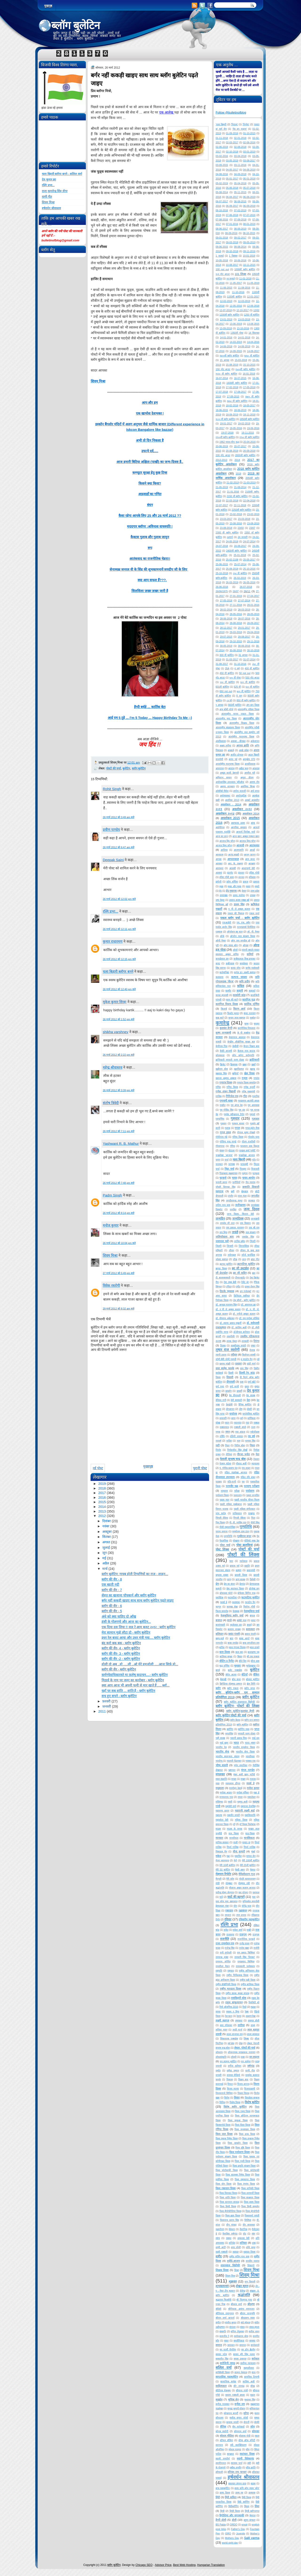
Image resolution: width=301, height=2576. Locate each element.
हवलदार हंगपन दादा (237, 2483)
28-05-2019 (253, 614)
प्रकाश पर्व (234, 1565)
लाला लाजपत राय (234, 2034)
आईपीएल (220, 827)
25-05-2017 (249, 559)
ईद (220, 891)
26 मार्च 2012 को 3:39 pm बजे (118, 1090)
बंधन (150, 505)
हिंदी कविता (231, 2497)
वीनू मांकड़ (231, 2224)
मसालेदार (251, 1797)
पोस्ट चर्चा (225, 1545)
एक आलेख (166, 112)
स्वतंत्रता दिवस (247, 2453)
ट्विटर (229, 1286)
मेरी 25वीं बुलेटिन (248, 1865)
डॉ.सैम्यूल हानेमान (242, 1332)
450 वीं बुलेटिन (227, 673)
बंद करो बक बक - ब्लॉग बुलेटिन (121, 1643)
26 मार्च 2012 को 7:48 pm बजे (118, 1182)
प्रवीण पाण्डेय (111, 829)
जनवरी (106, 1706)
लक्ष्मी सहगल (222, 2020)
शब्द (254, 2243)
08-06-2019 (240, 228)
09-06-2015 (222, 247)
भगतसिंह (229, 1733)
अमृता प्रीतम (246, 777)
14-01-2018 (244, 337)
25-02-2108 (232, 559)
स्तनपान (219, 2445)
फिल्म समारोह (222, 1611)
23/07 (252, 528)
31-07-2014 (249, 659)
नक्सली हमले (240, 1427)
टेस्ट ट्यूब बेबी (230, 1282)
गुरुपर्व (252, 1114)
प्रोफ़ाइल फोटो (226, 1593)
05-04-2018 (240, 183)
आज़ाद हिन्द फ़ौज (224, 845)
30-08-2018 (236, 650)
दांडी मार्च (251, 1363)
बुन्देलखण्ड (251, 1665)
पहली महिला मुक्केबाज (231, 1504)
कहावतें (252, 990)
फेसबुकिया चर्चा (251, 1611)
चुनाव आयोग (248, 1177)
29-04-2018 (253, 632)
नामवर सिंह (250, 1440)
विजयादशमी (249, 2088)
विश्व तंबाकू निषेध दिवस (227, 2138)
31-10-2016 (240, 664)
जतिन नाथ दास (223, 1205)
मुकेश (218, 1856)
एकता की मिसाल (236, 913)
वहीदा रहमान (233, 2070)
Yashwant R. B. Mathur (121, 1143)
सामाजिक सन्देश (228, 2381)
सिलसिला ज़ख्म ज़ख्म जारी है (149, 591)
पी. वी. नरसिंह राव (237, 1522)
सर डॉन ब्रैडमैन (248, 2349)
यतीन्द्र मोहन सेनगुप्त (225, 1892)
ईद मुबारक (231, 890)
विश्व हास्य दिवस (251, 2202)
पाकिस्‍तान (237, 1513)
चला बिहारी (239, 1159)
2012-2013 (221, 460)
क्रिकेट (223, 1064)
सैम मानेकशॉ (238, 2426)
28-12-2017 (226, 628)
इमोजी (219, 881)
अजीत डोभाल (236, 754)
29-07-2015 (226, 636)
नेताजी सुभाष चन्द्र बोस (233, 1459)
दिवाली (229, 1377)
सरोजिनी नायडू (227, 2363)
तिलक (223, 1345)
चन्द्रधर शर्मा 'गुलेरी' (247, 1150)
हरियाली (219, 2472)
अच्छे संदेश (244, 750)
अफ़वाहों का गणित (150, 494)
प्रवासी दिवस (241, 1575)
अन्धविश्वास (250, 764)
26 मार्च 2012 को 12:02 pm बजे (119, 899)
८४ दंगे (229, 700)
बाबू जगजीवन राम (251, 1643)
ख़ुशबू (252, 1069)
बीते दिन (242, 1661)
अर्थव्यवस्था (225, 795)
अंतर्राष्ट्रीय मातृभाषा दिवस (241, 736)
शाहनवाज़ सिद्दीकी (230, 2265)
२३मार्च (230, 537)
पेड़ (258, 1536)
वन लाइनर (254, 2056)
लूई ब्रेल (231, 2043)
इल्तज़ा (256, 881)
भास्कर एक (251, 1761)
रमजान (228, 1915)
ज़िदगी (219, 1246)
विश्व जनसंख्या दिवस (244, 2129)
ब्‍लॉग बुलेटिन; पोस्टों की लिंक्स (237, 1706)
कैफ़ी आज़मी (226, 1051)
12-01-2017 (253, 296)
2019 (102, 1484)
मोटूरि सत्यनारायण (247, 1879)
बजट (253, 1620)
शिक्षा (236, 2270)
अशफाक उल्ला (238, 823)
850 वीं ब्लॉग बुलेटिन (246, 700)
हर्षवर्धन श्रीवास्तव (51, 208)
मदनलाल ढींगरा (233, 1783)
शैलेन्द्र (242, 2291)
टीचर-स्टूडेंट (240, 1277)
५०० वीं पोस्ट (235, 677)
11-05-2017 (236, 283)
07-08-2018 (240, 219)
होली (234, 2519)
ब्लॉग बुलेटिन (75, 25)
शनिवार (243, 2242)
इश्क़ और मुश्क (234, 886)
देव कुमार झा (49, 179)
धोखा (218, 1422)
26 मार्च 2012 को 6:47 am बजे (118, 847)
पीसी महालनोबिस (227, 1527)
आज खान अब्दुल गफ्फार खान (245, 836)
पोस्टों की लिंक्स (243, 1554)
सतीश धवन (254, 2331)
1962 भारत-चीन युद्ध (229, 442)
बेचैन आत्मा (231, 1674)
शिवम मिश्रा (251, 2270)
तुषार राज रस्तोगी (228, 1350)
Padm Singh (112, 1195)
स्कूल (257, 2436)
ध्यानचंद (237, 1422)
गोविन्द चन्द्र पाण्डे (228, 1141)
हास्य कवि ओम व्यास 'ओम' (246, 2488)
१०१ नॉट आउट (223, 274)
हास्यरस (252, 2492)
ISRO (228, 2533)
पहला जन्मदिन (252, 1495)
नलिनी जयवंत (236, 1436)
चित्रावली (255, 1169)
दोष (240, 1409)
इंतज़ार (241, 872)
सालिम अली (249, 2381)
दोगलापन (230, 1409)
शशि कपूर (250, 2247)
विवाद (237, 2097)
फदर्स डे (223, 1602)
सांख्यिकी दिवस (223, 2372)
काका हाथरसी (222, 995)
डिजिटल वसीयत (242, 1295)
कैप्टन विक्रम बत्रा (251, 1046)
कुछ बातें (220, 1017)
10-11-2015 (249, 265)
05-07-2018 (249, 188)
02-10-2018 (232, 151)
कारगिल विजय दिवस (227, 1004)
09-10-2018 (232, 251)
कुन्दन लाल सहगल (236, 1017)
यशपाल (256, 1892)
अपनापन (220, 768)
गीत (245, 1096)
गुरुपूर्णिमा (220, 1118)
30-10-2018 (253, 650)
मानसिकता (249, 1837)
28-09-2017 (253, 623)
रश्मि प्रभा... (48, 185)
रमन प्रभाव (241, 1915)
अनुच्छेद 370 (249, 759)
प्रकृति (247, 1565)
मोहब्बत (229, 1883)
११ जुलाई (230, 278)
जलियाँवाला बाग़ (225, 1236)
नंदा (247, 1422)
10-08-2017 (232, 265)
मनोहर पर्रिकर (243, 1792)
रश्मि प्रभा (229, 1924)
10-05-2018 (222, 260)
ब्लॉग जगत (249, 1688)
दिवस (218, 1377)
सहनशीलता (249, 2368)
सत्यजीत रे (224, 2336)
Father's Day (238, 2529)
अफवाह (255, 768)
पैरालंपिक (223, 1540)
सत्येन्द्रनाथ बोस (241, 2336)
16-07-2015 (240, 378)
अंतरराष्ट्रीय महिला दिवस (248, 709)
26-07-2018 (246, 587)
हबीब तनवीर (235, 2467)
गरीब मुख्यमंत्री (248, 1091)
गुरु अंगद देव (237, 1105)
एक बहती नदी (110, 1584)
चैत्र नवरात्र (250, 1182)
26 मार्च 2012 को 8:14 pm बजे (118, 1213)
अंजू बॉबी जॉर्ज (226, 709)
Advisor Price (163, 2565)
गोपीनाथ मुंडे (221, 1137)
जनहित (233, 1209)
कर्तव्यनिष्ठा (224, 972)
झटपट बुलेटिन (226, 1264)
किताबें (224, 1009)
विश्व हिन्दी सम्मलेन (250, 2206)
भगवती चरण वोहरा (246, 1733)
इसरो (257, 886)
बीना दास (255, 1661)
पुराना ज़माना (222, 1531)
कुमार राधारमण (113, 941)
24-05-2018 (232, 541)
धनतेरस (233, 1413)
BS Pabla (221, 2524)
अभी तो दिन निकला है (150, 440)
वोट (244, 2233)
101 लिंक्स (240, 274)
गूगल (237, 1127)
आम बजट (250, 859)
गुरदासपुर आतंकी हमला (248, 1100)
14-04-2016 (253, 342)
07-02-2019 (240, 210)
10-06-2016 (240, 260)
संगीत (218, 2322)
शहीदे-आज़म (233, 2260)
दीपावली (230, 1381)
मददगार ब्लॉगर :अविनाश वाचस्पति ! (149, 526)
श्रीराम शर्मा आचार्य (225, 2318)
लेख (240, 2043)
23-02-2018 (236, 514)
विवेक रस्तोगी (111, 1285)
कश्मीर (228, 990)
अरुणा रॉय (254, 782)
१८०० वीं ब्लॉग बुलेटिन (225, 419)
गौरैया (232, 1146)
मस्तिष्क (219, 1801)
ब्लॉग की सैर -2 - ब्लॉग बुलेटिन (121, 1659)
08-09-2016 (231, 233)
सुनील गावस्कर (223, 2404)
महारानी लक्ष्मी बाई (245, 1810)
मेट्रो (235, 1860)
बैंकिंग (256, 1674)
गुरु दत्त (241, 1110)
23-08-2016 (236, 523)
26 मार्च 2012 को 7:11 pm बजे (118, 1131)
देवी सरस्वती (236, 1400)
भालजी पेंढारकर (234, 1761)
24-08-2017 (240, 546)
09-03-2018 (232, 242)
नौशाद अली (241, 1463)
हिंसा (257, 2506)
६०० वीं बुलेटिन (247, 682)
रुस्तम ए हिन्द (232, 2011)
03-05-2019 (232, 160)
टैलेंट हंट (245, 1282)
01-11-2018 (222, 138)
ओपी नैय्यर (221, 940)
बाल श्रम (239, 1652)
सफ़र (226, 2340)
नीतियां (229, 1454)
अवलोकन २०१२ (242, 809)
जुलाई (106, 1547)
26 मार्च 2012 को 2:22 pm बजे (118, 1054)
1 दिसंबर (233, 256)
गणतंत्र (256, 1078)
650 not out (225, 691)
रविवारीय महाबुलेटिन (249, 1919)
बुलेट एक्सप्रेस (235, 1670)
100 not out (222, 269)
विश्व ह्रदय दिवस (232, 2215)
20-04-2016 (249, 442)
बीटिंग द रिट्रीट (226, 1660)
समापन (242, 2345)
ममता (240, 1797)
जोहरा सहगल (222, 1259)
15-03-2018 (241, 360)
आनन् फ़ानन (250, 854)
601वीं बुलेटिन (222, 687)
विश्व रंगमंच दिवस (246, 2184)
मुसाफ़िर (238, 1856)
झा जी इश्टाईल (240, 1268)
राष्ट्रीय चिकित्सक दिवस (237, 1975)
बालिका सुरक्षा (226, 1656)
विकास (229, 2079)
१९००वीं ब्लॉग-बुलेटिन (225, 437)
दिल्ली (231, 1373)
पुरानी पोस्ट (200, 1468)
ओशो (235, 950)
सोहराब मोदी (244, 2436)
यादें (221, 1897)
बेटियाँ (245, 1674)
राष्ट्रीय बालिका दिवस (250, 1984)
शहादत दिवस (249, 2252)
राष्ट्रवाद (230, 1970)
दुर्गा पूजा (220, 1386)
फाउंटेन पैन (250, 1602)
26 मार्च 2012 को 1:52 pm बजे (118, 1019)
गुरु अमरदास (253, 1105)
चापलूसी (244, 1164)
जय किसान (245, 1223)
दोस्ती (249, 1409)
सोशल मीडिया (227, 2435)
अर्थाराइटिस (241, 795)
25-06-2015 (222, 564)
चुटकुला (255, 1173)
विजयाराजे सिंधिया (224, 2093)
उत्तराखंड (224, 895)
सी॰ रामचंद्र (239, 2386)
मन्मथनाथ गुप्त (226, 1797)
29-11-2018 (253, 641)
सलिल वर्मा (224, 2367)
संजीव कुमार (230, 2322)
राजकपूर (230, 1934)
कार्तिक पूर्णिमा (251, 1004)
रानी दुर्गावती (226, 1952)
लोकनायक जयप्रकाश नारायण (241, 2052)
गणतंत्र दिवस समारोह (246, 1082)
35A (227, 668)
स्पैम (248, 2449)
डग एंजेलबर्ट (245, 1291)
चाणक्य (231, 1164)
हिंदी (218, 2497)
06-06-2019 (249, 197)
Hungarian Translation (211, 2565)
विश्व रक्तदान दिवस (226, 2188)
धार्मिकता (251, 1418)
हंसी (249, 2463)
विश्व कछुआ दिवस (238, 2120)
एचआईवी (226, 922)
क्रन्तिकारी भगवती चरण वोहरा (230, 1060)
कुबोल (253, 1017)
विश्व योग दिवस (223, 2184)
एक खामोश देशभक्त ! (150, 413)
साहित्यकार (221, 2385)
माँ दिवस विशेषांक (247, 1824)
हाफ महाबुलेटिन (223, 2488)
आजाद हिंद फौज (227, 841)
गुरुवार (235, 1118)
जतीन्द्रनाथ (240, 1205)
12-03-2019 (244, 301)
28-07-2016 (244, 618)
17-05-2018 (249, 387)
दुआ (242, 1381)
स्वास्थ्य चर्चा (236, 2463)
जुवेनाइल (232, 1255)
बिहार (239, 1656)
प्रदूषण (238, 1570)
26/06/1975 (222, 591)
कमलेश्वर (244, 963)
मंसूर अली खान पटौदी (244, 1774)
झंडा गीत (255, 1259)
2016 (102, 1497)
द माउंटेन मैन (247, 1359)
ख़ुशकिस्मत (239, 1069)
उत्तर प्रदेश (254, 891)
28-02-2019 (226, 609)
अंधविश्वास (221, 741)
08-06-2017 (222, 228)
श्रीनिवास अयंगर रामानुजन (241, 2309)
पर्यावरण (250, 1490)
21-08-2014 (240, 487)
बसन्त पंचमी (250, 1634)
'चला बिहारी (221, 124)
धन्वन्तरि (223, 1418)
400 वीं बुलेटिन (252, 668)
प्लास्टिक (219, 1597)
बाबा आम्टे (244, 1638)
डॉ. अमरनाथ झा (248, 1304)
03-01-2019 (249, 151)
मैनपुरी (219, 1879)
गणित (218, 1087)
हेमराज (253, 2515)
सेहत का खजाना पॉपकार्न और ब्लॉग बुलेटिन (129, 1595)
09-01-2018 (222, 237)
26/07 (236, 591)
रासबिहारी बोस (238, 1997)
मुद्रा (228, 1856)
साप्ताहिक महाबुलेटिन (227, 2376)
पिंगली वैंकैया (239, 1518)
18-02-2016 (232, 405)
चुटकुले (222, 1177)
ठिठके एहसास (227, 1291)
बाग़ (231, 1638)
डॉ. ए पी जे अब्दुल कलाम (228, 1309)
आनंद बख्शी (233, 854)
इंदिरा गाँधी (254, 872)
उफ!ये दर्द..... (149, 451)
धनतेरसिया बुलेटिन (250, 1413)
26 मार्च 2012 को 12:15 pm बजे (119, 959)
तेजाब (252, 1350)
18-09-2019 (232, 414)
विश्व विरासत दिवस (228, 2193)
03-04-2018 (240, 156)
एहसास (219, 931)
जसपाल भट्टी (222, 1241)
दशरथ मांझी (224, 1363)
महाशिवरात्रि (250, 1815)
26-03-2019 (232, 582)
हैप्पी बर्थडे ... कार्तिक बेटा (150, 707)
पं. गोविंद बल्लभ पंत (228, 1468)
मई (104, 1558)
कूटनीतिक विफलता (247, 1028)
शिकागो (250, 2265)
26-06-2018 (222, 587)
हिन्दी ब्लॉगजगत (252, 2511)
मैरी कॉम (230, 1879)
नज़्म (253, 1427)
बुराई (218, 1670)
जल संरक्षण (251, 1232)
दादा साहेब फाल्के (225, 1368)
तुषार (253, 1345)
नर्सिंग (222, 1436)
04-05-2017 (232, 170)
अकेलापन (254, 741)
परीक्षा (237, 1491)
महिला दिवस (241, 1820)
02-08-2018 (240, 147)
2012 (102, 1516)
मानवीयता (233, 1838)
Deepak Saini (113, 860)
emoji (244, 2524)
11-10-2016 (238, 292)
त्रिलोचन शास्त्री (249, 1354)
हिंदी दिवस (246, 2497)
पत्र (243, 1481)
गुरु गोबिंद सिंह (227, 1110)
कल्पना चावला (239, 977)
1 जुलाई (220, 256)
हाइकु (253, 2483)
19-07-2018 (227, 432)
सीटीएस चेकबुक (223, 2390)
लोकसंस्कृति (221, 2057)
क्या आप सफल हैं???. (152, 580)
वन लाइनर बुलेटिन (228, 2061)
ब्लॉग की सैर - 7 (112, 1590)
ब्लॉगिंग (230, 1729)
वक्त (243, 2057)
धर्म (241, 1418)
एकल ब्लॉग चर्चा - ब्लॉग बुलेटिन (239, 918)
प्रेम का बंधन (229, 1584)
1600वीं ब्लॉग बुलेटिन (236, 383)
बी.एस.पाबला (253, 1656)
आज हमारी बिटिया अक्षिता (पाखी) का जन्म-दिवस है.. (149, 462)
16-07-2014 (222, 378)
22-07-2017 (222, 505)
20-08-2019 (232, 451)
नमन (227, 1431)
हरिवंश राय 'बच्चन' (237, 2471)
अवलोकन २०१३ (225, 813)
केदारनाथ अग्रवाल (237, 1037)
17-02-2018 (232, 387)
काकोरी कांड (239, 995)
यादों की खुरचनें (236, 1896)
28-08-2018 (236, 623)
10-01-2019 (249, 256)
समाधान (231, 2345)
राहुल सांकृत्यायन (234, 2002)
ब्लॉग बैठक (235, 1720)
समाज (219, 2345)
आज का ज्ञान (222, 836)
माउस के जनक (234, 1828)
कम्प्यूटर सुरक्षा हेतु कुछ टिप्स (149, 472)
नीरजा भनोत (243, 1454)
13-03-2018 (244, 319)
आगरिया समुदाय (239, 827)
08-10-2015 (249, 233)
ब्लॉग (218, 1688)
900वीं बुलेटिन (235, 705)
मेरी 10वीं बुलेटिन (227, 1865)
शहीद (219, 2256)
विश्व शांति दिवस (228, 2197)
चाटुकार (219, 1164)
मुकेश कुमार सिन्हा (114, 1002)
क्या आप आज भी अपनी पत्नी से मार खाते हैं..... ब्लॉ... (136, 1685)
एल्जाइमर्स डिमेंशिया (246, 927)
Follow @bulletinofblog (231, 112)
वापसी (219, 2075)
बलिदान (219, 1633)
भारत (236, 1742)
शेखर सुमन (242, 2286)
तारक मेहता (231, 1341)
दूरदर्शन (228, 1391)
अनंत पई (233, 759)
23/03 (241, 528)
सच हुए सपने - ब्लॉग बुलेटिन (119, 1696)
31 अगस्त (243, 655)
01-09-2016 (232, 133)
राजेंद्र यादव (244, 1943)
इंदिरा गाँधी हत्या (226, 877)
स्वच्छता (230, 2454)
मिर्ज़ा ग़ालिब (249, 1847)
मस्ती (230, 1801)
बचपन (219, 1620)
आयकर (219, 863)
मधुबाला (220, 1788)
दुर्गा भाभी (234, 1386)
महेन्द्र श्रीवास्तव (112, 1067)
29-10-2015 (236, 641)
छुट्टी (232, 1191)
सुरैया (246, 2413)
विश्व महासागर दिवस (245, 2179)
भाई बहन (224, 1742)
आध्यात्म (219, 854)
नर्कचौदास (254, 1432)
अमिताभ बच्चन (224, 777)
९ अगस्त (219, 705)
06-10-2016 (222, 210)
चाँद (254, 1159)
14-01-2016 (226, 337)
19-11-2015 (248, 432)
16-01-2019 (249, 373)
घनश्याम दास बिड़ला (249, 1146)
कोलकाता (220, 1055)
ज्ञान (244, 1259)
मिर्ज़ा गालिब (232, 1847)
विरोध (226, 2097)
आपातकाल (233, 859)
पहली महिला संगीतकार (244, 1509)
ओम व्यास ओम (230, 945)
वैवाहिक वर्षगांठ (229, 2233)
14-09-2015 (236, 351)
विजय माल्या (233, 2088)
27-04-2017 (253, 596)
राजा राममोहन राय (225, 1943)
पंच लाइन (246, 1468)
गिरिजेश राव (232, 1096)
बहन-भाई (220, 1638)
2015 (102, 1502)
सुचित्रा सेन (233, 2399)
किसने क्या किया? (150, 483)
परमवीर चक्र (232, 1486)
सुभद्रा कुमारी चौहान (236, 2408)
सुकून (252, 2395)
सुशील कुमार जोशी (239, 2417)
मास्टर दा (246, 1842)
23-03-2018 (244, 519)
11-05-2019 (253, 283)
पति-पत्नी (231, 1481)
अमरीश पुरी (249, 773)
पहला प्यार (224, 1499)
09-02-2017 (240, 237)
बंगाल (252, 1615)
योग (235, 1906)
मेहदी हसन (240, 1869)
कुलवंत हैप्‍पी (226, 1028)
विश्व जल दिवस (224, 2134)
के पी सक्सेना (243, 1032)
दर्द (258, 1359)
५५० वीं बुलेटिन (227, 682)
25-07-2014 (240, 564)
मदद (217, 1783)
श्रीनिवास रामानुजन (225, 2313)
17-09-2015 (233, 396)
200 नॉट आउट (223, 455)
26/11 (247, 591)
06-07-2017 (222, 201)
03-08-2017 (249, 160)
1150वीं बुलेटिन (234, 296)
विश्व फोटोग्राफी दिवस (227, 2170)
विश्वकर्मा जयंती (252, 2215)
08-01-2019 (249, 224)
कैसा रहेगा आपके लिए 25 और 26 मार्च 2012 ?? (150, 516)
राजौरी (256, 1948)
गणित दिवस (232, 1087)
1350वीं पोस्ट (236, 333)
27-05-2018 (226, 600)
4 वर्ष (237, 668)
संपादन (232, 2327)
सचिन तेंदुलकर (237, 2331)
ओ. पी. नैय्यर (253, 931)
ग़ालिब (219, 1096)
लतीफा (241, 2025)
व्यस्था (228, 2238)
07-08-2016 (222, 219)
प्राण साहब (240, 1579)
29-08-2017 (244, 636)
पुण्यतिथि (246, 1527)
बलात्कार (250, 1629)
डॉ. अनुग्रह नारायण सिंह (226, 1304)
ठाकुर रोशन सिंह (252, 1286)
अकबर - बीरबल (238, 741)
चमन (218, 1159)
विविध (222, 2102)
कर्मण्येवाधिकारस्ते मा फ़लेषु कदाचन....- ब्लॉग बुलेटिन (135, 1675)
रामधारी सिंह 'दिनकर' (244, 1957)
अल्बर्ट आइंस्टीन (252, 800)
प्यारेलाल (243, 1561)
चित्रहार (243, 1169)
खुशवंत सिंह (221, 1073)
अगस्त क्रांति (242, 745)
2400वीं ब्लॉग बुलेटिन (236, 550)
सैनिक (223, 2426)
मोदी (218, 1883)
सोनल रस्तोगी (222, 2431)
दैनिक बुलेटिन (244, 1404)
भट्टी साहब (220, 1738)
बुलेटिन (126, 768)
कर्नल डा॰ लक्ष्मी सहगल (245, 972)
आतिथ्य (224, 850)
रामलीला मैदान (223, 1966)
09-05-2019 (249, 242)
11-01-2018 (245, 278)
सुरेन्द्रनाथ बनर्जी (231, 2413)
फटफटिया (232, 1597)
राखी (249, 1930)
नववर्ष (218, 1440)
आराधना (219, 868)
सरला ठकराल (240, 2358)
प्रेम (217, 1583)
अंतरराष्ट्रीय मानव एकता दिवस (237, 714)
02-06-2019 (222, 147)
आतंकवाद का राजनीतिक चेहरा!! (149, 559)
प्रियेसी (253, 1579)
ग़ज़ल (244, 1078)
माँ (234, 1824)
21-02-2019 (232, 482)
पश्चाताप (238, 1495)
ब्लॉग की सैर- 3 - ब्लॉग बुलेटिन (121, 1653)
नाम (238, 1440)
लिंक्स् (246, 2038)
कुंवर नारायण (250, 1013)
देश (248, 1400)
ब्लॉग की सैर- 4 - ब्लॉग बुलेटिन (121, 1648)
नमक (218, 1432)
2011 (102, 1711)
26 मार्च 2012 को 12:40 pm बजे (119, 989)
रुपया (218, 2011)
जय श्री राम (254, 1227)
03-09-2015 (222, 165)
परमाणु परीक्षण (251, 1486)
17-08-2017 (240, 392)
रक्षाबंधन (243, 1910)
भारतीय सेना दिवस (245, 1751)
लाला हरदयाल (253, 2034)
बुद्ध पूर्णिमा (224, 1665)
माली (235, 1842)
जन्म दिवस (251, 1209)
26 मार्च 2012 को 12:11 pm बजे (119, 929)
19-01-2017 (226, 423)
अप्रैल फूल (243, 768)
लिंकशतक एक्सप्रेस (229, 2038)
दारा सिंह (244, 1368)
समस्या (252, 2340)
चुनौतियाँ (236, 1182)
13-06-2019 (236, 324)
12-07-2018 (225, 310)
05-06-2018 (232, 188)
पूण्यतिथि (228, 1536)
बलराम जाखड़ (234, 1629)
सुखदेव (219, 2399)
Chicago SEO (144, 2565)
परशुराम (224, 1491)
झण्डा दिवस (221, 1268)
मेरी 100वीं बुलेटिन (250, 1860)
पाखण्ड (251, 1513)
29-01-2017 (244, 628)
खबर (244, 1064)
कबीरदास (230, 963)
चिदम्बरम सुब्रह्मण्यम (228, 1173)
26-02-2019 (240, 578)
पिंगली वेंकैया (222, 1518)
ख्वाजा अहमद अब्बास (226, 1078)
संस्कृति (222, 2331)
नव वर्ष (251, 1436)
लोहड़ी (234, 2057)
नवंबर (105, 1526)
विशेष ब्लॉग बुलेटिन (235, 2106)
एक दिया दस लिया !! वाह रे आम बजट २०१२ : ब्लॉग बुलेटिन (139, 1627)
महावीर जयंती (233, 1815)
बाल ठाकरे (254, 1647)
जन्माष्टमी (255, 1218)
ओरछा (246, 945)
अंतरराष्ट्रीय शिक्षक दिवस (241, 723)
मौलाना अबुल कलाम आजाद (242, 1887)
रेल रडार (228, 2016)
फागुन (218, 1606)
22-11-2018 (240, 505)
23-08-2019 (253, 523)
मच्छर (243, 1779)
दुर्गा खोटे (252, 1381)
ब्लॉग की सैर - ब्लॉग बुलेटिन (119, 1669)
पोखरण (236, 1540)
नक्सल (256, 1422)
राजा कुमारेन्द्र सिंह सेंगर (54, 191)
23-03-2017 (226, 519)
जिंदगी (253, 1241)
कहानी (240, 990)
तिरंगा (256, 1341)
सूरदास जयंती (232, 2422)
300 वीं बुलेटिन (226, 655)
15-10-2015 (249, 365)
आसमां (219, 872)
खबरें (253, 1064)
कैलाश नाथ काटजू (246, 1051)
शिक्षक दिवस (222, 2270)
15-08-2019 (232, 365)
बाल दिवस (224, 1652)
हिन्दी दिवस (235, 2511)
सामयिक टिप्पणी (251, 2377)
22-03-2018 (232, 500)
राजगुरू (256, 1934)
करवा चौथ (236, 968)
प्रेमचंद (242, 1584)
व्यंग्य (218, 2238)
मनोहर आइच (226, 1792)
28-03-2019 (244, 609)
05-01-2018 (249, 178)
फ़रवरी (106, 1701)
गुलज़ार (255, 1118)
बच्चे (229, 1620)
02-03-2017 (232, 142)
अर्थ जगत (254, 791)
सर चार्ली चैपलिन (228, 2349)
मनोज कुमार (111, 1225)
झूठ (253, 1273)
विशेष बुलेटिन (252, 2102)
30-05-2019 (226, 646)
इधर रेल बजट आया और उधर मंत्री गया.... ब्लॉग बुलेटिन (136, 1637)
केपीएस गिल (221, 1046)
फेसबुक (236, 1611)
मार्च (104, 1569)
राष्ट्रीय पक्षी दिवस (248, 1980)
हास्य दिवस (225, 2492)
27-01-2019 (236, 596)
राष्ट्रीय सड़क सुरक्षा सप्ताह (237, 1993)
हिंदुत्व (246, 2506)
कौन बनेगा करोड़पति (243, 1055)
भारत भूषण (250, 1742)
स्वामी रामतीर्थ (223, 2458)
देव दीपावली (235, 1395)
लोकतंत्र (219, 2052)
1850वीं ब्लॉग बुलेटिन (249, 419)
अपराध (231, 768)
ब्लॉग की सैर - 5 (112, 1611)
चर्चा (227, 1159)
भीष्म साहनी (222, 1765)
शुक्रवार (233, 2281)
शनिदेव (232, 2243)
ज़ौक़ (235, 1259)
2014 (102, 1507)
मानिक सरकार (222, 1842)
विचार (230, 2084)
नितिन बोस (239, 1445)
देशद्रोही (229, 1404)
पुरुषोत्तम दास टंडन (240, 1531)
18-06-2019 (240, 410)
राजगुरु (243, 1934)
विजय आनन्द (243, 2084)
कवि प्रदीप (244, 981)
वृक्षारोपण (220, 2229)
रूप (150, 548)
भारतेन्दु (219, 1761)
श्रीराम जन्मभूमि (247, 2313)
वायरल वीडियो (233, 2075)
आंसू (253, 823)
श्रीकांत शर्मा (236, 2304)
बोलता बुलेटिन (252, 1679)
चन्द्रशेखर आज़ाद (247, 1155)
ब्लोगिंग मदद (243, 1729)
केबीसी (235, 1046)
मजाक (253, 1779)
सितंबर (106, 1537)
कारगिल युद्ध (248, 999)
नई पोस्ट (98, 1468)
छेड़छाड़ (244, 1191)
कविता (240, 986)
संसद (242, 2327)
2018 (102, 1488)
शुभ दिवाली (250, 2281)
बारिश (222, 1647)
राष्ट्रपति (219, 1970)
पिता (253, 1518)
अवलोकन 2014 (250, 813)
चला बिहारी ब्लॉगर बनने (118, 971)
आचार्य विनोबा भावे (245, 832)
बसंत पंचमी (234, 1633)
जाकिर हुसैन (239, 1241)
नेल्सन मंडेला (225, 1463)
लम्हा (253, 2025)
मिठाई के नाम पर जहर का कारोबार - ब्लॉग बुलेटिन (133, 1680)
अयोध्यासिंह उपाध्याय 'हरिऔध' (230, 782)
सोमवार (255, 2431)
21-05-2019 (222, 487)
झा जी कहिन (239, 1272)
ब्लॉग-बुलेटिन (242, 1724)
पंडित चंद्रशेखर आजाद (236, 1472)
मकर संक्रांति (221, 1779)
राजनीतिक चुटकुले (246, 1939)
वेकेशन (232, 2229)
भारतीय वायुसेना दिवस (244, 1747)
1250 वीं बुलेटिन (251, 315)
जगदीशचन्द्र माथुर (234, 1200)
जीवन (231, 1250)
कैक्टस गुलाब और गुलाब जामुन (150, 537)
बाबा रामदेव (233, 1643)
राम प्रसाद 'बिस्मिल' (246, 1952)
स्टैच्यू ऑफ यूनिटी (246, 2440)
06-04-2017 (232, 197)
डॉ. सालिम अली (238, 1327)
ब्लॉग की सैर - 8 (112, 1579)
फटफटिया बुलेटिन (250, 1597)
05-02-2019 (222, 183)
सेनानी (247, 2422)
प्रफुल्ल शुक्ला (222, 1575)
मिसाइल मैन (221, 1851)
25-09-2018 (232, 569)
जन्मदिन (220, 1218)
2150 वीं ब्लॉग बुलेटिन (237, 496)
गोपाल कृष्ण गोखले (246, 1132)
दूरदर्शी (239, 1391)
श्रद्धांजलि (244, 2295)
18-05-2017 (249, 405)
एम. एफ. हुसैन (243, 922)
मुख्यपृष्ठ (148, 1466)
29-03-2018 (236, 632)
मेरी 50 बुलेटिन (223, 1869)
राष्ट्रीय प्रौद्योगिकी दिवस (226, 1984)
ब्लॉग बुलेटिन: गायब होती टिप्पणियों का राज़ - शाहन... (135, 1574)
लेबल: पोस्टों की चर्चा (244, 2047)
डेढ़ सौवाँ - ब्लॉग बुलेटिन (244, 1300)
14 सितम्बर (254, 333)
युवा (254, 1897)
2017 (102, 1493)
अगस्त (106, 1542)
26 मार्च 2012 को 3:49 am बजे (118, 817)
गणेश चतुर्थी (249, 1087)
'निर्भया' (245, 124)
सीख (252, 2386)
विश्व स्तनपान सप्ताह (229, 2202)
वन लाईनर (245, 2061)
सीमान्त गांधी (242, 2390)
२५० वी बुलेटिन (240, 573)
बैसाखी (223, 1679)
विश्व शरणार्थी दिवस (250, 2193)
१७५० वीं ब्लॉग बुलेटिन (237, 401)
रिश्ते (244, 2007)
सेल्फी (256, 2422)
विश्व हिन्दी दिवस (228, 2206)
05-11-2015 (240, 192)
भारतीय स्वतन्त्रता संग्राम (227, 1756)
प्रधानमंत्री (251, 1570)
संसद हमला (254, 2327)
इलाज (245, 881)
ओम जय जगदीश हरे (240, 940)
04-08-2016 (222, 174)
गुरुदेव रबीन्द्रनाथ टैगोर (234, 1114)
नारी (218, 1445)
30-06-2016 (244, 646)
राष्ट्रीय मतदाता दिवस (231, 1988)
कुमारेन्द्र (222, 1022)
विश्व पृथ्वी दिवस (242, 2161)
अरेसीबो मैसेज (222, 791)
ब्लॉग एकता (232, 1688)
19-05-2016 (236, 428)
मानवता (219, 1837)
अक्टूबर (107, 1531)
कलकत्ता (219, 977)
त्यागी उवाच (221, 1354)
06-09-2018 (249, 206)
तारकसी (245, 1341)
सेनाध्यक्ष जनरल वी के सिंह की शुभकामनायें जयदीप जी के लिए (149, 569)
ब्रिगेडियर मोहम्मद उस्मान (231, 1683)
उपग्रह (252, 895)
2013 (102, 1511)
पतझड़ (219, 1481)
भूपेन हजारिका (240, 1765)
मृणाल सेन (251, 1856)
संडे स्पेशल (245, 2322)
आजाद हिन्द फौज (247, 841)
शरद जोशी (236, 2247)
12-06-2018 (253, 306)
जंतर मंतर (242, 1196)
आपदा (219, 859)
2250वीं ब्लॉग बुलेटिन (241, 510)
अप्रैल (105, 1563)
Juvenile (240, 2533)
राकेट (226, 1930)
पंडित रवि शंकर (248, 1477)
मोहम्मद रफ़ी (244, 1883)
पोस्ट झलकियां (244, 1545)
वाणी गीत (47, 196)
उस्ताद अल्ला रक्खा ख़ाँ (239, 900)
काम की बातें (232, 999)
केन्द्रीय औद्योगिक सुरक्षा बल (241, 1041)
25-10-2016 (249, 569)
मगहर (233, 1779)
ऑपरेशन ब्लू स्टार (235, 931)
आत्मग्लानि (239, 850)
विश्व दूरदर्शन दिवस (238, 2143)
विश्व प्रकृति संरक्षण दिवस (244, 2165)
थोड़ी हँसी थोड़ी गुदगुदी (226, 1359)
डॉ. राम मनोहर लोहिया (249, 1318)
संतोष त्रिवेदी (111, 1103)
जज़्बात (251, 1200)
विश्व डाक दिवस (247, 2134)
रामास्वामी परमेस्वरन (245, 1966)
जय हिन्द (223, 1232)
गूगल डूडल (225, 1132)
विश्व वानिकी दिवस (250, 2188)
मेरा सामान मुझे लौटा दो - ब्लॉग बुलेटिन (126, 1632)
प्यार (231, 1561)
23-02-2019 (253, 514)
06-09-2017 (232, 206)
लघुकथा (238, 2020)
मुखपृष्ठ (48, 6)
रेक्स (247, 2011)
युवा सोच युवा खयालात (227, 1901)
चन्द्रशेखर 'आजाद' (224, 1155)
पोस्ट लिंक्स (222, 1549)
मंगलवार (220, 1774)
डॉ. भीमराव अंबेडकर (225, 1318)
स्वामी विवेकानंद (245, 2458)
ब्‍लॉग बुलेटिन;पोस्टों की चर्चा (231, 1715)
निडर (227, 1445)
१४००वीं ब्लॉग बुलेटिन (229, 355)
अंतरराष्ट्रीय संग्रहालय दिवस (228, 727)
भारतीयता (250, 1756)
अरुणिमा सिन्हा (248, 786)
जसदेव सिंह (248, 1236)
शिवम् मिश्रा (48, 202)
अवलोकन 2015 (230, 818)
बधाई (249, 1624)
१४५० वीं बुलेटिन (251, 355)
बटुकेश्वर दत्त (236, 1624)
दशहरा (238, 1363)
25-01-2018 (240, 555)
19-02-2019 (244, 423)
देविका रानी (221, 1400)
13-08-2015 (253, 324)
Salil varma (251, 2538)
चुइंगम (245, 1173)
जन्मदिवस (238, 1218)
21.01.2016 (233, 491)
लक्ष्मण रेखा (251, 2016)
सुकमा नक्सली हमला (235, 2395)
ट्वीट (238, 1286)
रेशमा (239, 2016)
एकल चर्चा (254, 913)
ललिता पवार (221, 2029)
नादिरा (229, 1440)
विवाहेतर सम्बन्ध (252, 2097)
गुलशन (223, 1123)
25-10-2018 (222, 573)
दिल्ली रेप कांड (247, 1372)
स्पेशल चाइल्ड (235, 2449)
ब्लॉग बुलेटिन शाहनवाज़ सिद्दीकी (239, 1702)
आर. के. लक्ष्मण (235, 863)
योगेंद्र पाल (246, 1906)
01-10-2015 (249, 133)
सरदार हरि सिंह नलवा (244, 2354)
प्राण (229, 1579)
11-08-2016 (244, 287)
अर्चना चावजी (239, 791)
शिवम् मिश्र (230, 2275)
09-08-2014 (240, 247)
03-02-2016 (222, 156)
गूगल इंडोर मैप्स (252, 1128)
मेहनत (252, 1869)
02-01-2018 (240, 138)
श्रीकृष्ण (251, 2304)
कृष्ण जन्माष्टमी (223, 1032)
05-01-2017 (232, 178)
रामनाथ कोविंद (223, 1961)
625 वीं (237, 687)
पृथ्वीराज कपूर (244, 1536)
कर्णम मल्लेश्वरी (252, 968)
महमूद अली (242, 1801)
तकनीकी (231, 1336)
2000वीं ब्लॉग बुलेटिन (245, 455)
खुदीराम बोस (222, 1069)
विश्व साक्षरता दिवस (250, 2197)
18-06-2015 (222, 410)
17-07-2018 (222, 392)
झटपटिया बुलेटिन (246, 1264)
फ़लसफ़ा (236, 1602)
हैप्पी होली (221, 2519)
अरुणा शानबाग (227, 786)
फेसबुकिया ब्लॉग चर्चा (232, 1615)
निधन (252, 1445)
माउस (218, 1828)
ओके (222, 936)
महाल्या (219, 1815)
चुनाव (234, 1177)
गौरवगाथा (220, 1146)
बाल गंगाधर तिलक (237, 1647)
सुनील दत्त (239, 2404)
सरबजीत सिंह (222, 2358)
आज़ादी (240, 845)
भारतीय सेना (222, 1751)
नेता (257, 1454)
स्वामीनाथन (221, 2463)
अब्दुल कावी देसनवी (229, 773)
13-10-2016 (243, 328)
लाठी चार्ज (237, 2029)
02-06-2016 (249, 142)
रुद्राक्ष (253, 2007)
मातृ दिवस (234, 1833)
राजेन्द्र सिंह (229, 1948)
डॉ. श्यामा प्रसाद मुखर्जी (231, 1323)
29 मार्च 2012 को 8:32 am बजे (118, 1308)
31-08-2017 (222, 664)
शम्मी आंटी (221, 2247)
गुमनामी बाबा (226, 1100)
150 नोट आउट (223, 369)
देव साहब (250, 1395)
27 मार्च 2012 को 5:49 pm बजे (118, 1273)
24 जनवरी (243, 537)
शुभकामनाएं (222, 2286)
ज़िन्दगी (230, 1246)
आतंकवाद (254, 845)
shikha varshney (115, 1032)
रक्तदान (229, 1910)
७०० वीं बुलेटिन (244, 691)
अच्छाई (231, 750)
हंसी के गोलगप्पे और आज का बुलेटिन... (126, 1621)
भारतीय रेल (221, 1747)
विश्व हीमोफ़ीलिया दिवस (230, 2211)
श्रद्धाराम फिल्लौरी (223, 2299)
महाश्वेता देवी (222, 1820)
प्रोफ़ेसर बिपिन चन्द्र (246, 1593)
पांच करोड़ (221, 1513)
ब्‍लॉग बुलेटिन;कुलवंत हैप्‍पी (240, 1710)
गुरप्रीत (223, 1105)
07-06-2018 (232, 215)
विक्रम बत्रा (243, 2079)
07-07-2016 (249, 215)
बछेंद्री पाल (241, 1620)
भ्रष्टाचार (231, 1770)
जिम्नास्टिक (244, 1246)
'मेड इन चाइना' (239, 129)
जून (104, 1553)
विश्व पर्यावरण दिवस (239, 2152)
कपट (218, 963)
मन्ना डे (256, 1792)
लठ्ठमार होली (253, 2020)
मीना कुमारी (239, 1851)
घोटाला (231, 1150)
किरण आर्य (239, 1008)
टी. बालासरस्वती (223, 1277)
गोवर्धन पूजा (253, 1137)
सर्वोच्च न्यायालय (248, 2363)
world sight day (230, 2542)
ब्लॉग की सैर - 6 (112, 1606)
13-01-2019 (226, 319)
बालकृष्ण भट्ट (253, 1652)
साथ (254, 2372)
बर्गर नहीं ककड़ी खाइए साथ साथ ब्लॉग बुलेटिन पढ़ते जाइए (138, 1600)
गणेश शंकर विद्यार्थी (226, 1091)
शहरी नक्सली (222, 2252)
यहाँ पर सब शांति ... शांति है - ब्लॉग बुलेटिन (128, 1691)
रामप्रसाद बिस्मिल (246, 1961)
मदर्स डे (250, 1783)
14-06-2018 (226, 346)
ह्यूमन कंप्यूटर (249, 2520)
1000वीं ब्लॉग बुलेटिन (244, 269)
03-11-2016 (240, 165)
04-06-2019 (249, 170)
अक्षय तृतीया (225, 745)
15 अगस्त (225, 360)
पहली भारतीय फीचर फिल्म (246, 1499)
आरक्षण (251, 863)
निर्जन (218, 1450)
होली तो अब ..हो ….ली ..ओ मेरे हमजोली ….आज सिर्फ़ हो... (140, 1664)
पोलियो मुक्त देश (251, 1540)
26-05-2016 (249, 582)
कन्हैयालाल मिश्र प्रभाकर (245, 958)
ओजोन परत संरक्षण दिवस (242, 936)
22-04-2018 (249, 500)
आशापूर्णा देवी (248, 868)
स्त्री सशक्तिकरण (238, 2445)
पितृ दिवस (220, 1522)
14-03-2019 (236, 342)
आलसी (232, 868)
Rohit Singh (112, 789)
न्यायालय (255, 1463)
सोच (252, 2426)
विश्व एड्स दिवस (242, 2111)
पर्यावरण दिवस (222, 1495)
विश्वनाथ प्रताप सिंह (229, 2220)
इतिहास (252, 877)
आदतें (252, 850)
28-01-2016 (253, 605)
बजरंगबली (220, 1624)
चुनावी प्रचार (221, 1182)
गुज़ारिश (255, 1096)
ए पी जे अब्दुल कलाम (239, 909)
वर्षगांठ (250, 2065)
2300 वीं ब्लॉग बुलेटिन (227, 532)
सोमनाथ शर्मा (240, 2431)
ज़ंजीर (230, 1196)
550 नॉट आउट (252, 677)
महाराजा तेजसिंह (248, 1806)
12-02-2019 (226, 301)
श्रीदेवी (218, 2309)
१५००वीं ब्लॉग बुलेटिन (245, 369)
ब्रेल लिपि (251, 1683)
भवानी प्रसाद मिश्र (238, 1738)
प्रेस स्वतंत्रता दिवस (235, 1588)
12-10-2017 (242, 310)
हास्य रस (239, 2492)
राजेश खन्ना (244, 1948)
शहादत (236, 2252)
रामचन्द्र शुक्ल (222, 1957)
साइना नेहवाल (240, 2372)
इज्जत (241, 877)
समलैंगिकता (239, 2340)
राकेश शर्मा (237, 1930)
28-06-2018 (226, 618)
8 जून (239, 695)
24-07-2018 (222, 546)
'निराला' (234, 124)
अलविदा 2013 (232, 800)
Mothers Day (232, 2538)
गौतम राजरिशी (248, 1141)
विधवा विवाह (244, 2093)
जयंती (235, 1232)
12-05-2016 (236, 306)
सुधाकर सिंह (249, 2399)
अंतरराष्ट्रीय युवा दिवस (226, 718)
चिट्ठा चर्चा (229, 1168)
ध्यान (227, 1422)
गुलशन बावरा (238, 1123)
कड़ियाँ (250, 954)
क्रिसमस (234, 1064)
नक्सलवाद (224, 1427)
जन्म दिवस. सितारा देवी (240, 1214)
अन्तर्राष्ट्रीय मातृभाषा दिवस (228, 764)
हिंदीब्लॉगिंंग (233, 2506)
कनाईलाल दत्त (222, 958)
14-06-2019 (244, 346)
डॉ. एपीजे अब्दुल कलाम (244, 1314)
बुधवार (237, 1665)
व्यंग (253, 2233)
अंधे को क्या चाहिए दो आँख (119, 1616)
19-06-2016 (253, 428)
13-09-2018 (226, 328)
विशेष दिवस (235, 2102)
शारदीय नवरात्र (252, 2261)
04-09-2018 (240, 174)
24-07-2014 (249, 541)
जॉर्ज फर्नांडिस (248, 1255)
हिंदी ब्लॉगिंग (244, 2502)
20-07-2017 (240, 446)
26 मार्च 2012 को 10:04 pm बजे (119, 1243)
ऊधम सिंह (239, 904)
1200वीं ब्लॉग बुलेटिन (229, 315)
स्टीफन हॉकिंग (226, 2440)
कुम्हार (256, 1023)
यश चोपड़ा (243, 1892)
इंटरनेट (230, 872)
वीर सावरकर (249, 2224)
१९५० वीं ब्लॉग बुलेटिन (249, 437)
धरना (233, 1418)
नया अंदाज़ (240, 1432)
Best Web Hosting (184, 2565)
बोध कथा (236, 1679)
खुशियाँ (235, 1073)
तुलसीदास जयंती (238, 1345)
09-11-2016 (249, 251)
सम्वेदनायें (255, 2345)
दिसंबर (106, 1521)
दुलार (247, 1386)
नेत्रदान (256, 1459)
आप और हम (150, 402)
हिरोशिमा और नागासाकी (231, 2515)
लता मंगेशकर (226, 2025)
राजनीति (224, 1939)
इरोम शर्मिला (232, 881)
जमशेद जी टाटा (227, 1223)
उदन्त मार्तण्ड (239, 895)
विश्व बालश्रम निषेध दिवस (238, 2174)
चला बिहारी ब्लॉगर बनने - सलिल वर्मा (62, 174)
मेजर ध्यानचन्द (222, 1860)
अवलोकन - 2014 (231, 804)
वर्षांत (218, 2070)
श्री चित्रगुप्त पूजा (244, 2299)
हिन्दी (222, 2511)
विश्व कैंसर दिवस (242, 2125)
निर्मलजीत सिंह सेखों (237, 1450)
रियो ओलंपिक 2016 (228, 2007)
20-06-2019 (222, 446)
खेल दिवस (249, 1073)
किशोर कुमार (233, 1013)
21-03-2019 (249, 482)
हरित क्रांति (251, 2467)
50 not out (244, 673)
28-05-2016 (236, 614)
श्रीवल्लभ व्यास (248, 2318)
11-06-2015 (226, 287)
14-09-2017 (253, 351)
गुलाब (227, 1128)
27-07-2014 (244, 600)
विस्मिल (247, 2220)
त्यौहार (234, 1354)
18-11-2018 (249, 414)
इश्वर (248, 886)
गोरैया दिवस (237, 1137)
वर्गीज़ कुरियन (234, 2066)
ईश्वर (244, 891)
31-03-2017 (232, 659)
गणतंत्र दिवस (225, 1082)
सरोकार (255, 2358)
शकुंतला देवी (244, 2238)
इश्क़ (221, 886)
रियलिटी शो (254, 2002)
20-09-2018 (249, 451)
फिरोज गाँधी (249, 1606)
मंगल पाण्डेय (247, 1769)
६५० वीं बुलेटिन (252, 687)
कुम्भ (246, 1023)
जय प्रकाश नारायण (235, 1227)
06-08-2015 (240, 201)
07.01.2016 (232, 224)
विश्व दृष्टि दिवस (242, 2147)
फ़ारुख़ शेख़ (232, 1606)
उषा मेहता (220, 900)
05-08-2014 (222, 192)
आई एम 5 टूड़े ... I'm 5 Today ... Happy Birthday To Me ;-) (150, 718)
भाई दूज (255, 1738)
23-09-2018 (226, 528)
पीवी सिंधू (255, 1522)
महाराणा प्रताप (222, 1810)
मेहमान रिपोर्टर (223, 1874)
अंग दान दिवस (252, 705)
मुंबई (253, 1851)
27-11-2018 (236, 605)
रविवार (227, 1919)
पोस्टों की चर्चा (113, 768)
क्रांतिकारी (254, 1059)
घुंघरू (221, 1150)
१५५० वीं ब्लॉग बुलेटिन (226, 373)
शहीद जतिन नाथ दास (239, 2256)
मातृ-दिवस (249, 1833)
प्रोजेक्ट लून (254, 1588)
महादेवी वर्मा (230, 1806)
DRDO (233, 2524)
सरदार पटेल (221, 2354)
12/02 (256, 310)
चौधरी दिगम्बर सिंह (225, 1187)
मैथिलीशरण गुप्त (246, 1874)
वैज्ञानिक (243, 2229)
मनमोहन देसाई (235, 1788)
